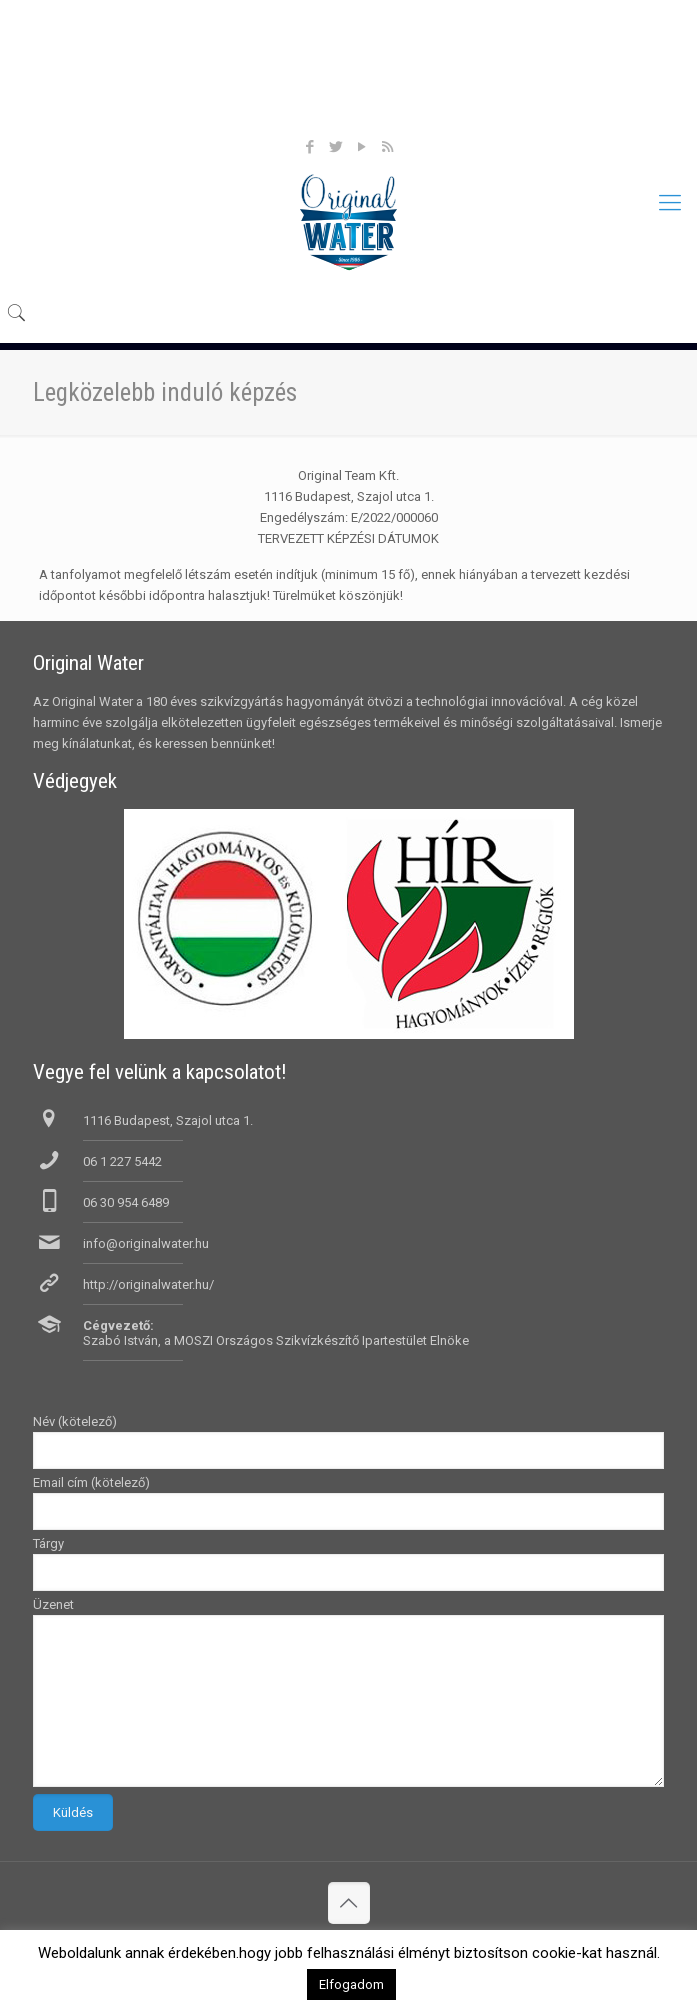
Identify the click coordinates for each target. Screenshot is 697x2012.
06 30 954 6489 (126, 1202)
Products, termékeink (351, 77)
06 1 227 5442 (122, 1161)
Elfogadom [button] (351, 1984)
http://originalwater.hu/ (148, 1284)
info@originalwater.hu (146, 1243)
